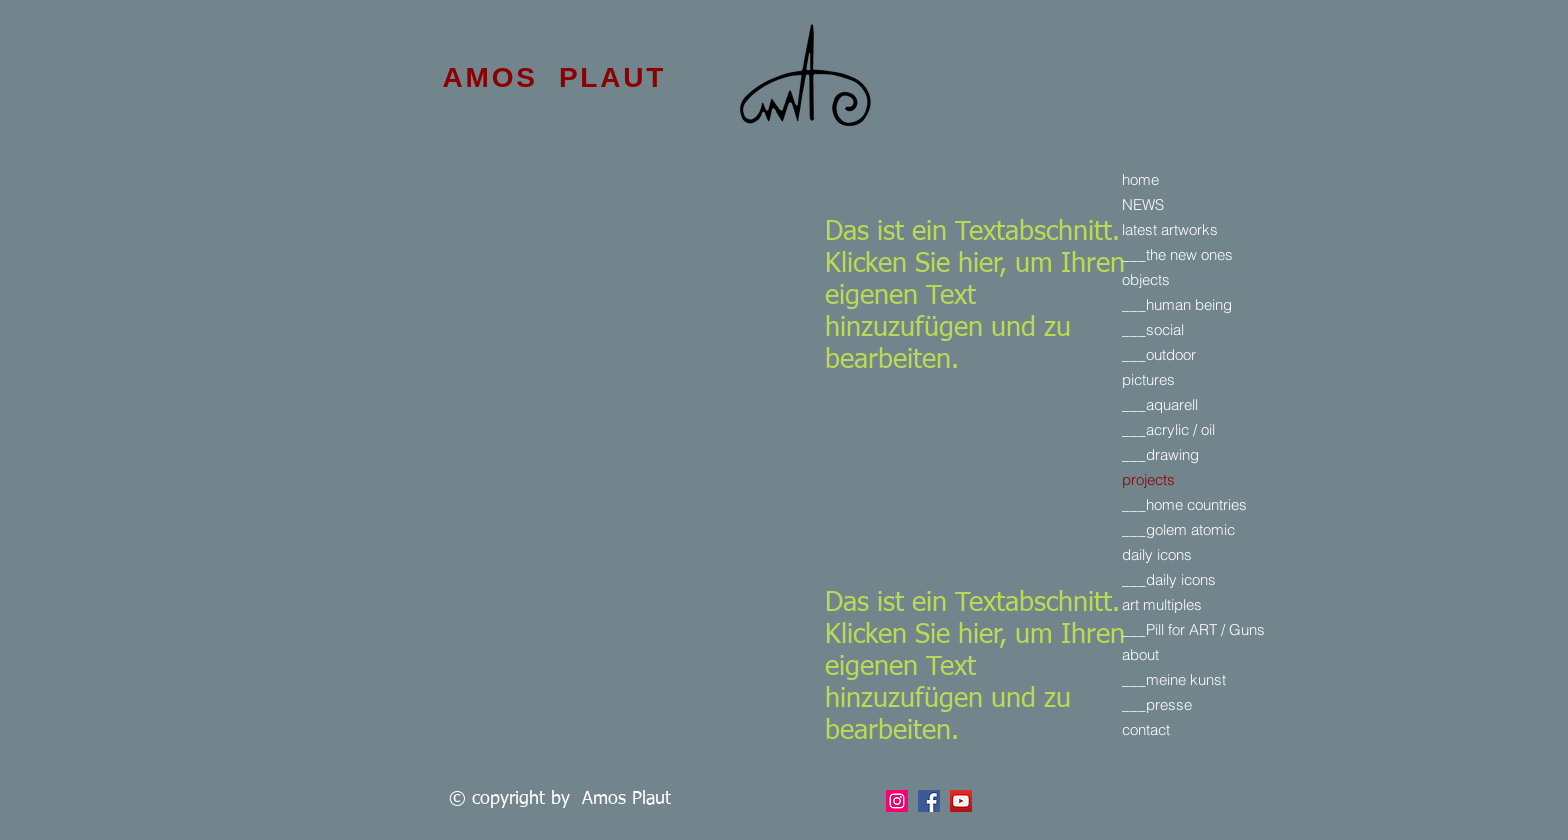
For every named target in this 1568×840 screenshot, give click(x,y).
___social (1153, 329)
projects (1148, 479)
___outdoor (1159, 354)
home (1140, 179)
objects (1146, 279)
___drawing (1160, 454)
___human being (1177, 304)
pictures (1148, 379)
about (1140, 654)
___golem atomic (1178, 529)
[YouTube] (961, 801)
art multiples (1162, 604)
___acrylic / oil (1168, 429)
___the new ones (1177, 254)
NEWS (1143, 204)
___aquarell (1160, 404)
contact (1146, 729)
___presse (1157, 704)
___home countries (1184, 504)
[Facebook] (897, 801)
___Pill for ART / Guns (1193, 629)
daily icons (1157, 554)
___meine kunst (1174, 679)
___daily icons (1169, 579)
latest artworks (1170, 229)
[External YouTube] (573, 266)
